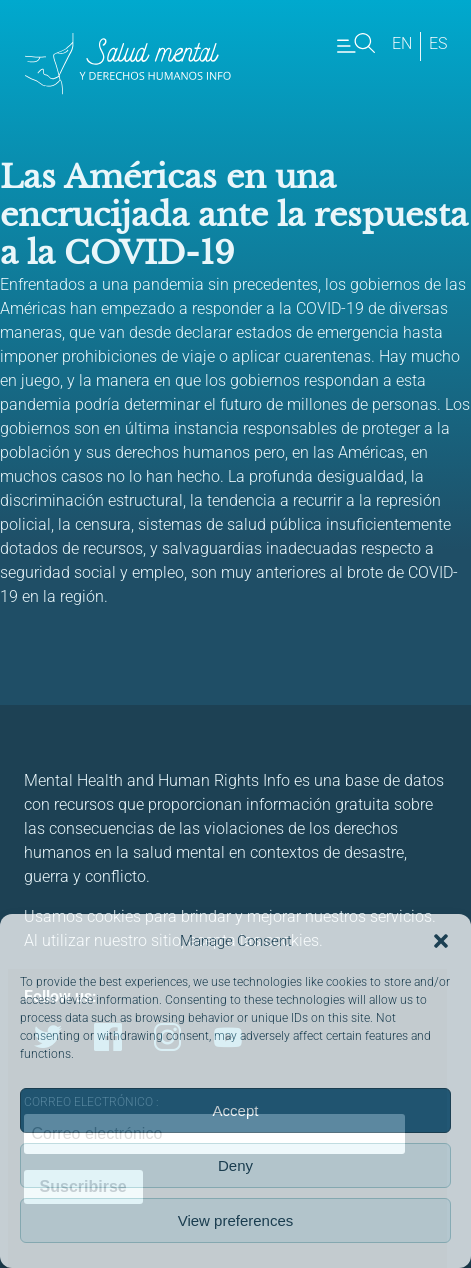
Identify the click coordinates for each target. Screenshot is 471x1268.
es (438, 43)
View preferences (236, 1220)
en (402, 43)
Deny (235, 1165)
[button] (441, 941)
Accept (236, 1110)
